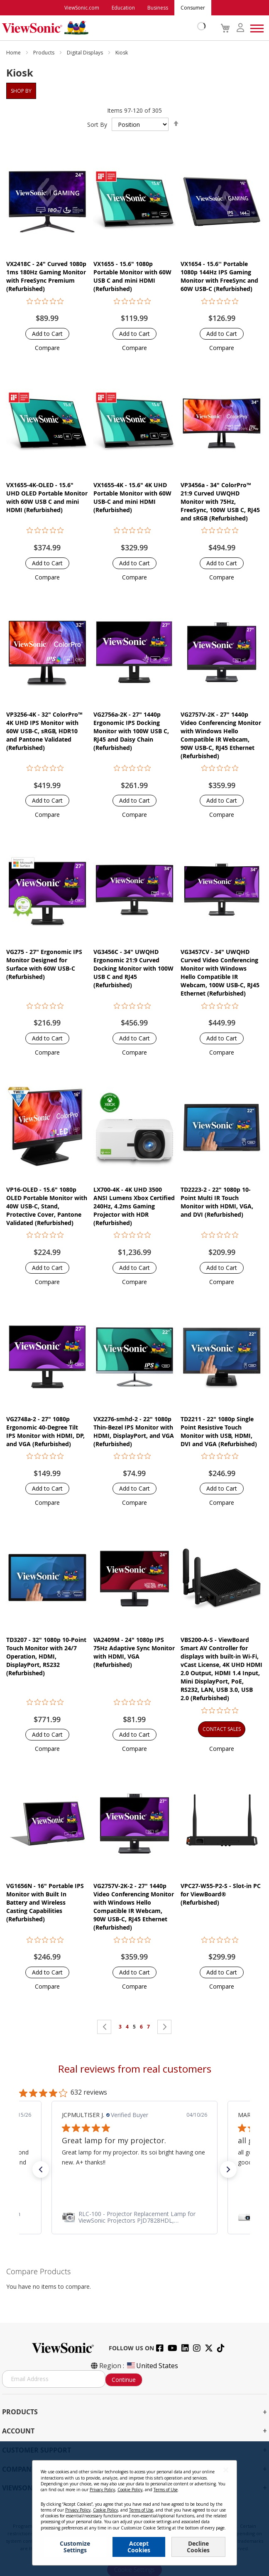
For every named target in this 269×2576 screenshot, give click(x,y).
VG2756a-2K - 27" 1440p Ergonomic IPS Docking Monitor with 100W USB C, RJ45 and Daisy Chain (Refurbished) (131, 731)
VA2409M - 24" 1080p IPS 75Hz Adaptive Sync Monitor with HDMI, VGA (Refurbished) (134, 1652)
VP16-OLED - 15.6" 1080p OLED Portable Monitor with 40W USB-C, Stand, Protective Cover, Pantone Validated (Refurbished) (46, 1206)
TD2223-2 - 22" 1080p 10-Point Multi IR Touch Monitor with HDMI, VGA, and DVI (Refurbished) (217, 1202)
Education (123, 7)
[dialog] (134, 2508)
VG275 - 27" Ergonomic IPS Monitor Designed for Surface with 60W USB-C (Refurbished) (44, 964)
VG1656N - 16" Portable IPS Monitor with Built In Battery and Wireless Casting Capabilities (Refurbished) (45, 1902)
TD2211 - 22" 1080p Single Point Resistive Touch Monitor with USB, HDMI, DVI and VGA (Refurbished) (219, 1431)
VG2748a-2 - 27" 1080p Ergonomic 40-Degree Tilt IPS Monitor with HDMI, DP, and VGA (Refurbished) (45, 1431)
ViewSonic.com (81, 7)
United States (152, 2365)
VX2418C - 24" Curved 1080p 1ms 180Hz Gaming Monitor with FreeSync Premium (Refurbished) (46, 276)
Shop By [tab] (21, 90)
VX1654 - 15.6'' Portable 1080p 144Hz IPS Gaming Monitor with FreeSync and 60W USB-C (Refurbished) (219, 276)
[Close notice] (225, 2470)
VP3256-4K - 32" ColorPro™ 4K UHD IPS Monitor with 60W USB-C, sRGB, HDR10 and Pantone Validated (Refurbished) (44, 731)
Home (14, 52)
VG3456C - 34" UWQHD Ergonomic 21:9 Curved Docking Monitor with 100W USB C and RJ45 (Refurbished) (133, 968)
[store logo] (101, 28)
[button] (47, 348)
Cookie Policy (129, 2489)
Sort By (97, 124)
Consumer (193, 7)
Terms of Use (166, 2489)
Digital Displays (85, 52)
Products (44, 52)
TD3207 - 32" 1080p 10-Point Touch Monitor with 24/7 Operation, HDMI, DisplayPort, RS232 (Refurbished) (46, 1656)
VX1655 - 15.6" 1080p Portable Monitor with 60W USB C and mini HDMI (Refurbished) (132, 276)
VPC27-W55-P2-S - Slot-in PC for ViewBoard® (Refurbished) (221, 1894)
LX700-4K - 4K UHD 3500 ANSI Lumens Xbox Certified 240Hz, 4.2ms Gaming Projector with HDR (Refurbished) (134, 1206)
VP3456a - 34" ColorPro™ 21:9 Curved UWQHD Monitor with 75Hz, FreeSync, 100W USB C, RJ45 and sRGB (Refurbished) (220, 501)
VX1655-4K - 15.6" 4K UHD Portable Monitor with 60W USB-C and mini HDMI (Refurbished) (132, 497)
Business (157, 7)
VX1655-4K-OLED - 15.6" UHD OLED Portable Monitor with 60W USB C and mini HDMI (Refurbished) (47, 497)
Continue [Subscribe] (124, 2380)
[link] (134, 2217)
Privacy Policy (102, 2489)
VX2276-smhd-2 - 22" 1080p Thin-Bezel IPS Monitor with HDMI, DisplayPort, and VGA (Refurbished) (133, 1431)
